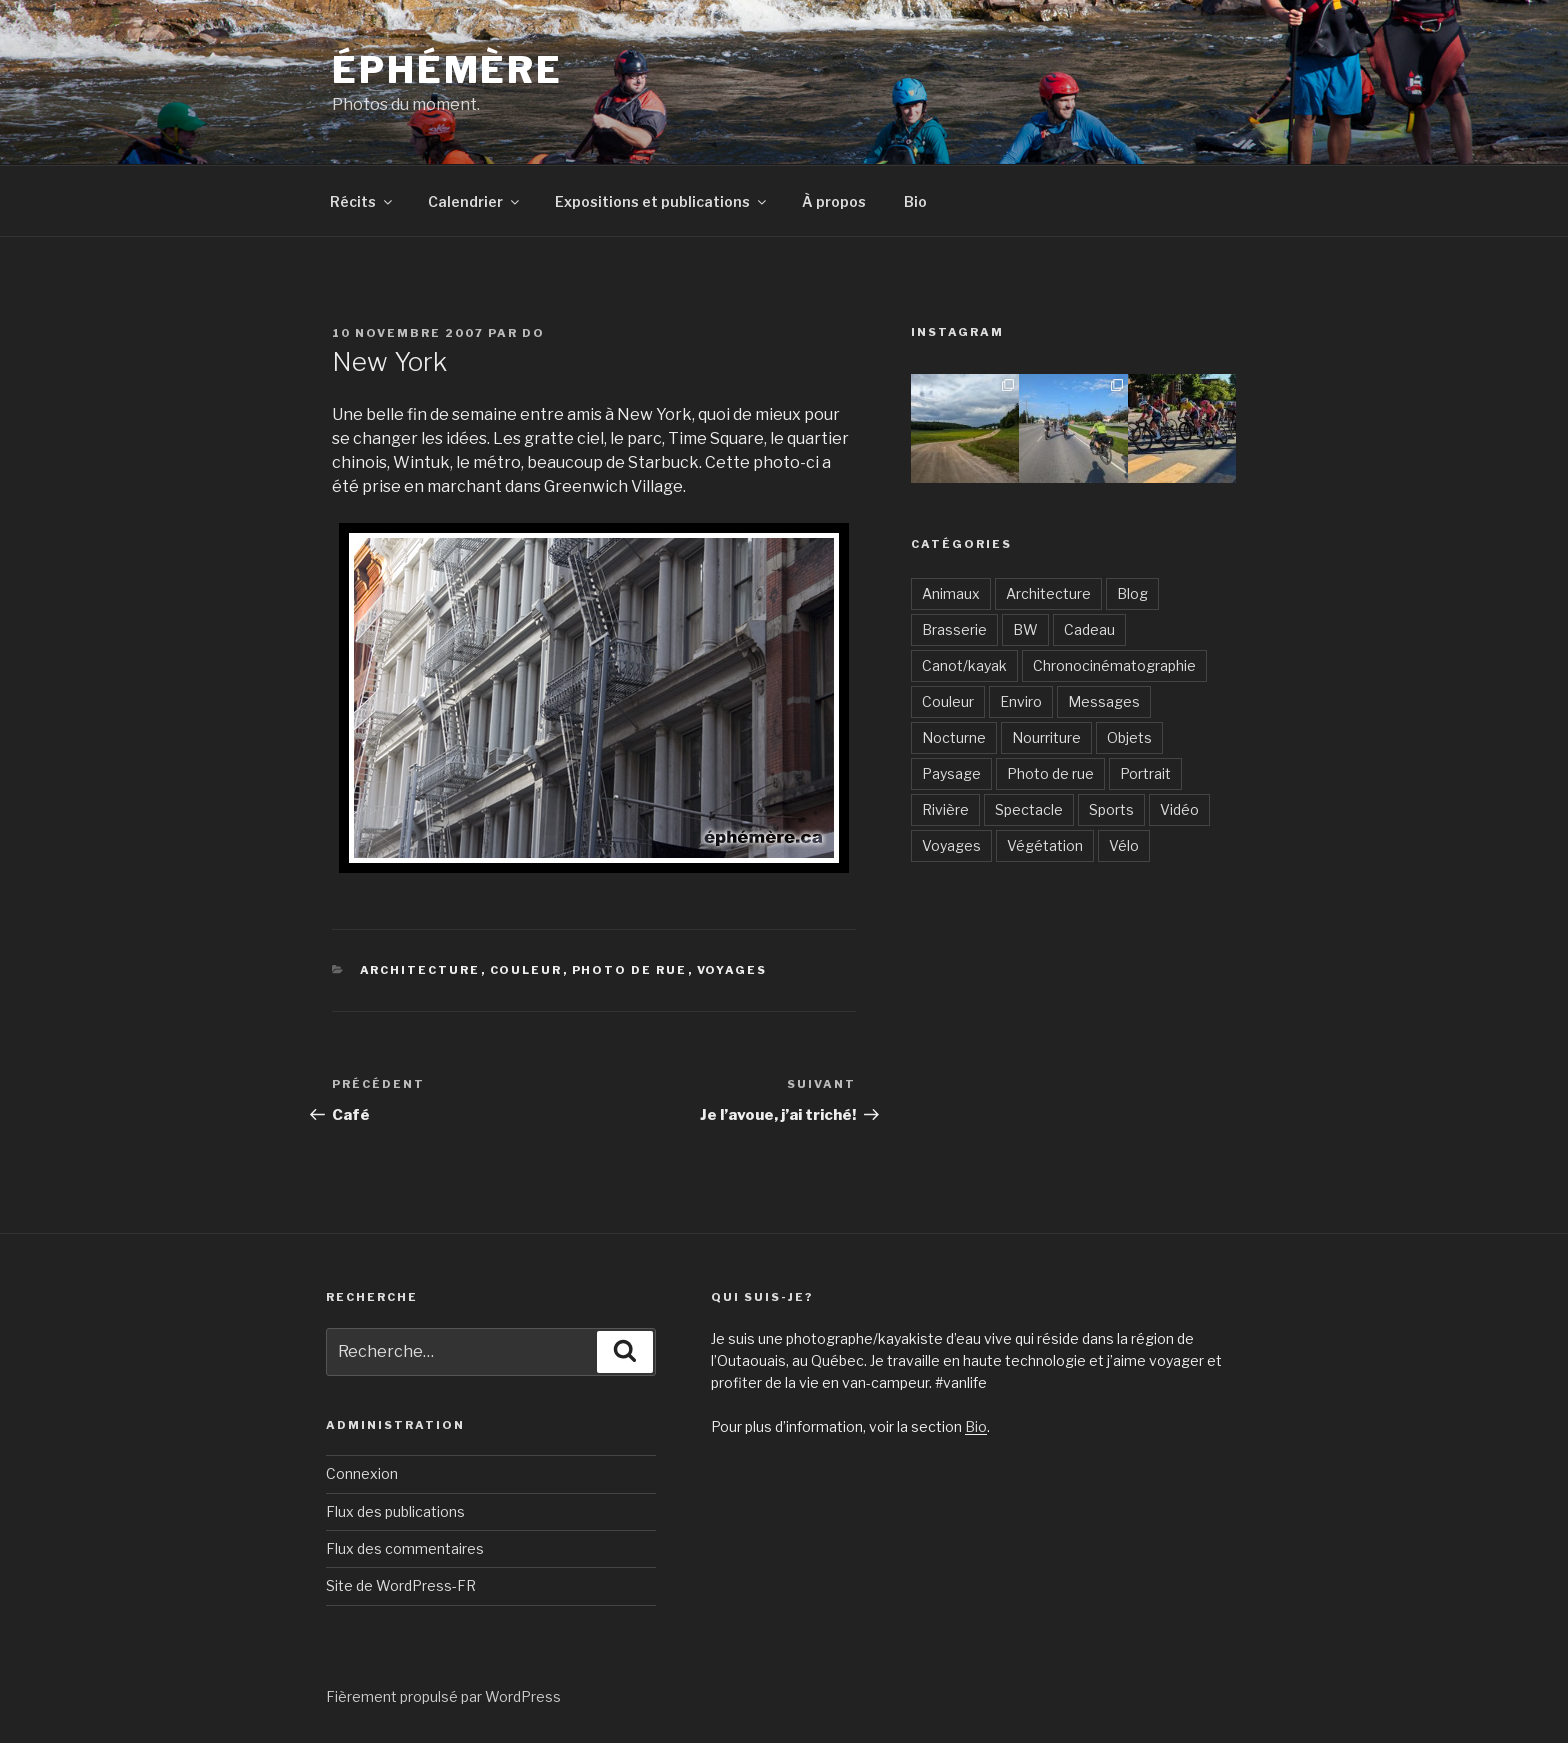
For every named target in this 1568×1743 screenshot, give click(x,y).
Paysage (951, 773)
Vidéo (1179, 809)
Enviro (1021, 701)
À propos (834, 201)
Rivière (945, 809)
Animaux (951, 593)
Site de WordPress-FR (401, 1585)
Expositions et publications (662, 201)
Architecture (420, 970)
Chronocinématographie (1114, 665)
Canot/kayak (964, 665)
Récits (362, 201)
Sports (1111, 809)
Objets (1129, 737)
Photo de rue (630, 970)
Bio (915, 201)
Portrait (1145, 773)
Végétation (1045, 845)
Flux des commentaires (405, 1548)
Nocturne (954, 737)
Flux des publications (395, 1511)
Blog (1132, 593)
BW (1025, 629)
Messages (1104, 701)
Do (533, 333)
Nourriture (1046, 737)
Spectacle (1029, 809)
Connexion (362, 1473)
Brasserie (954, 629)
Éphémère (447, 70)
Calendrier (475, 201)
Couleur (526, 970)
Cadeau (1089, 629)
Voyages (732, 970)
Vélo (1124, 845)
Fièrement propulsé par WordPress (443, 1696)
